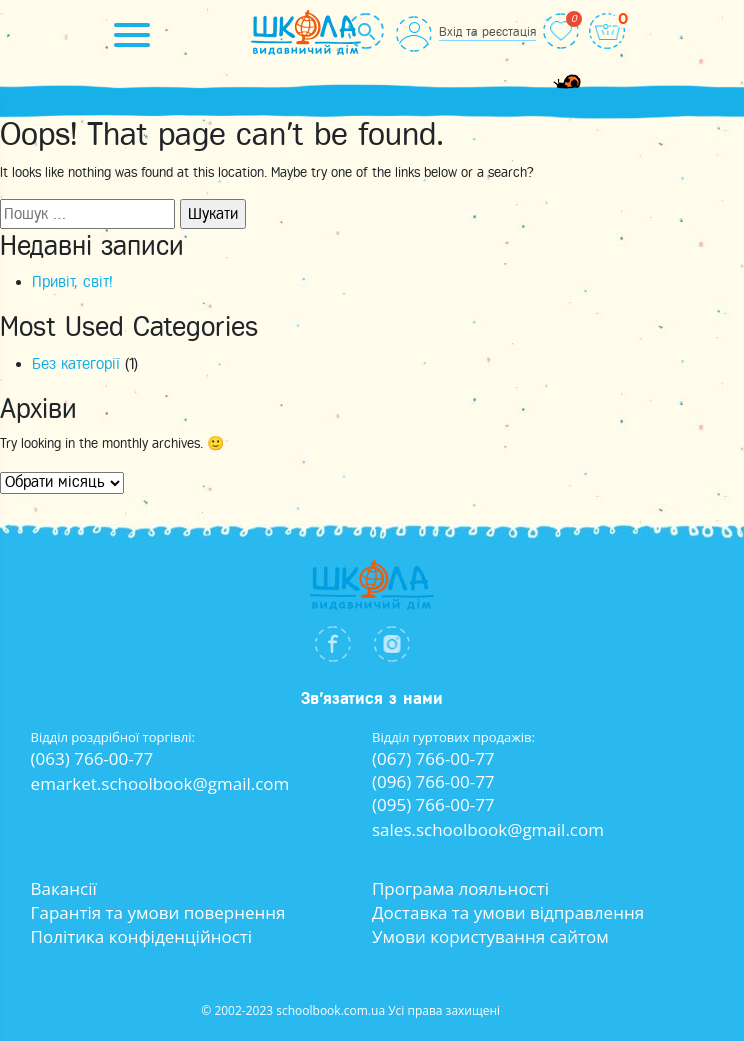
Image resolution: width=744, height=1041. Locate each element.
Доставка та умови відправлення (508, 912)
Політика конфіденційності (142, 936)
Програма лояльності (460, 888)
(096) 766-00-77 (433, 781)
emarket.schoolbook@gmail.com (160, 783)
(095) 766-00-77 (433, 804)
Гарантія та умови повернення (158, 912)
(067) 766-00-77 (433, 758)
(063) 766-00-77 (92, 758)
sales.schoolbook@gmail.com (488, 829)
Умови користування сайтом (490, 936)
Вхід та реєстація (487, 31)
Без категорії (76, 364)
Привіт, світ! (72, 282)
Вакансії (64, 888)
